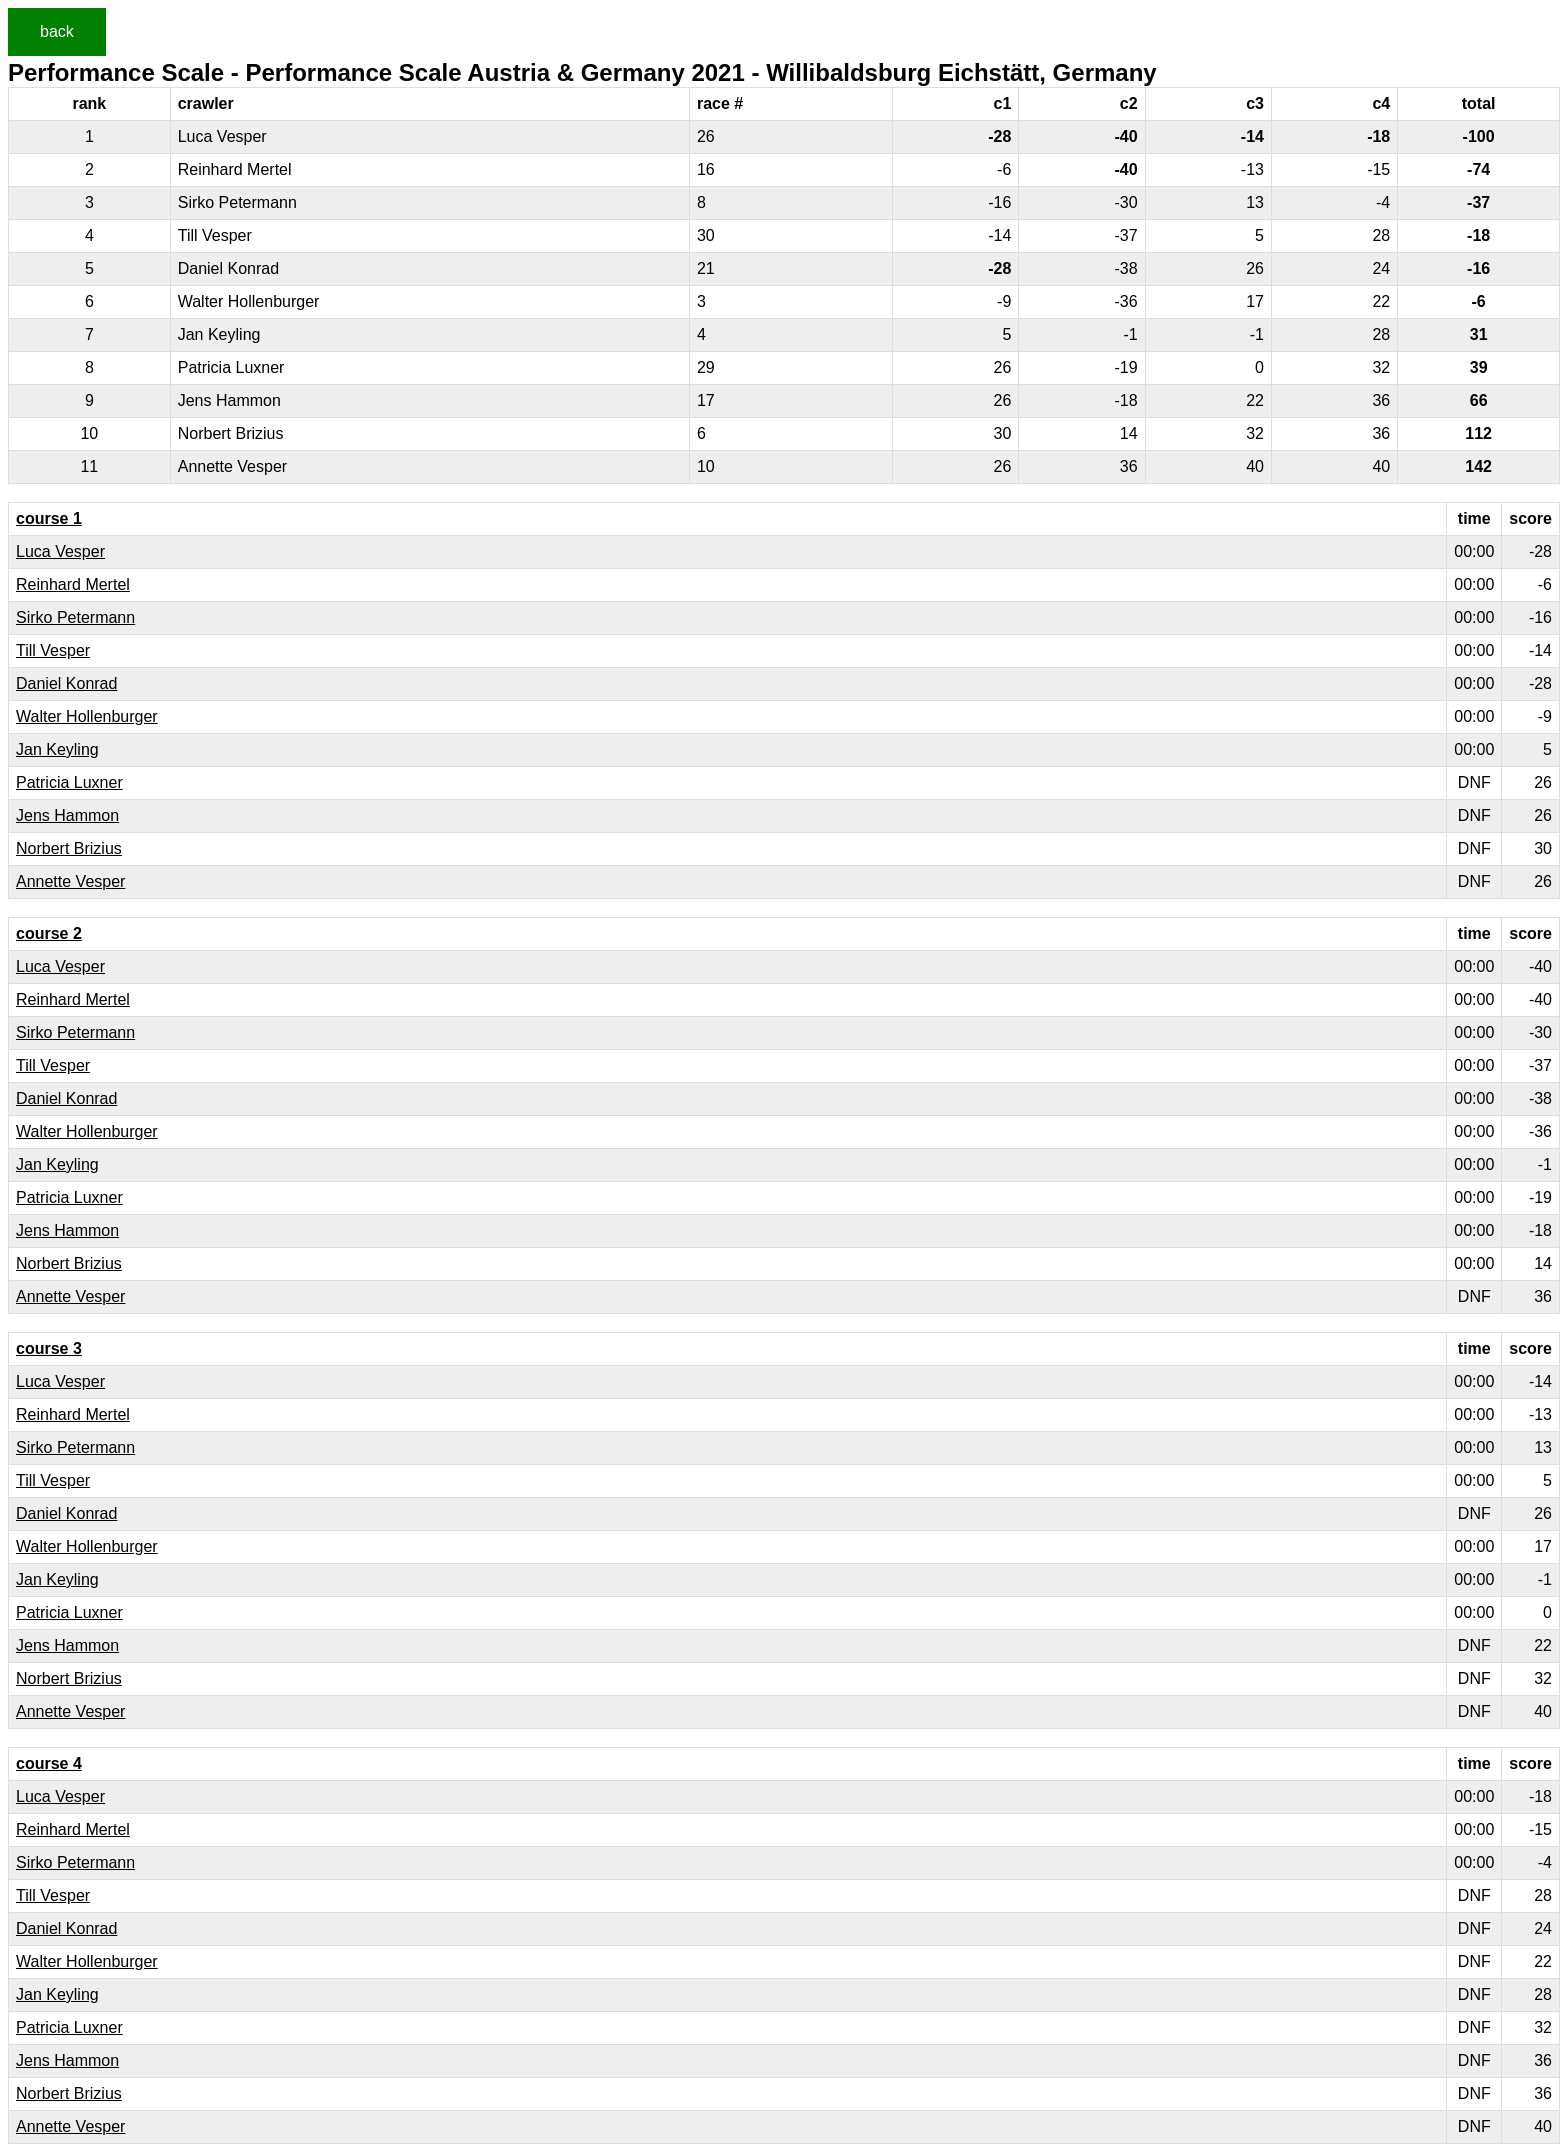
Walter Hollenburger (87, 716)
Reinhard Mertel (73, 584)
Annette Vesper (70, 881)
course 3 (49, 1348)
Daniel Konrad (66, 683)
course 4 (49, 1763)
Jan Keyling (57, 749)
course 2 (49, 933)
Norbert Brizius (69, 848)
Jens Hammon (67, 815)
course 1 (49, 518)
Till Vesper (53, 650)
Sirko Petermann (75, 617)
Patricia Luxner (69, 782)
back (57, 31)
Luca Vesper (60, 551)
